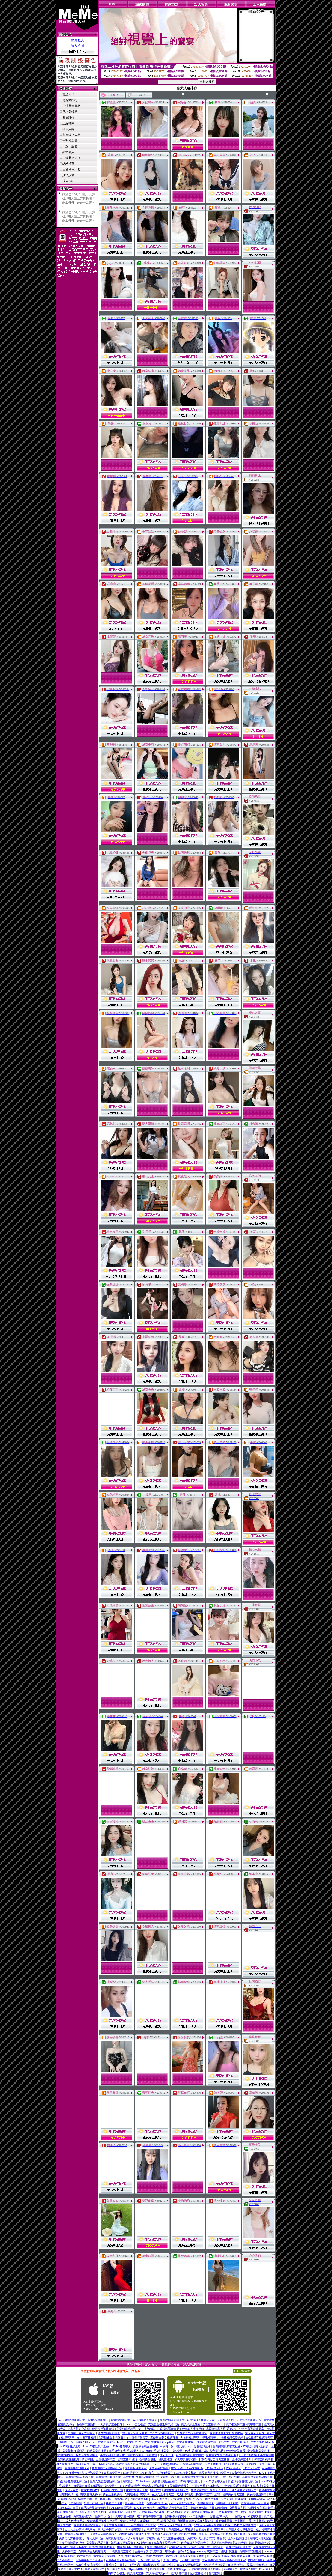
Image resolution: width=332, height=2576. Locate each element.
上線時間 (68, 123)
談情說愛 (68, 175)
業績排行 (68, 94)
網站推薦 (68, 163)
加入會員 (77, 46)
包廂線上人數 (71, 135)
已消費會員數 (71, 106)
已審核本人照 (71, 169)
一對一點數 (69, 146)
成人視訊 (68, 181)
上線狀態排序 (71, 158)
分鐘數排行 (69, 100)
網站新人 (68, 152)
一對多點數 (69, 140)
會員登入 (77, 40)
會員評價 (68, 117)
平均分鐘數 (69, 111)
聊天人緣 (68, 129)
